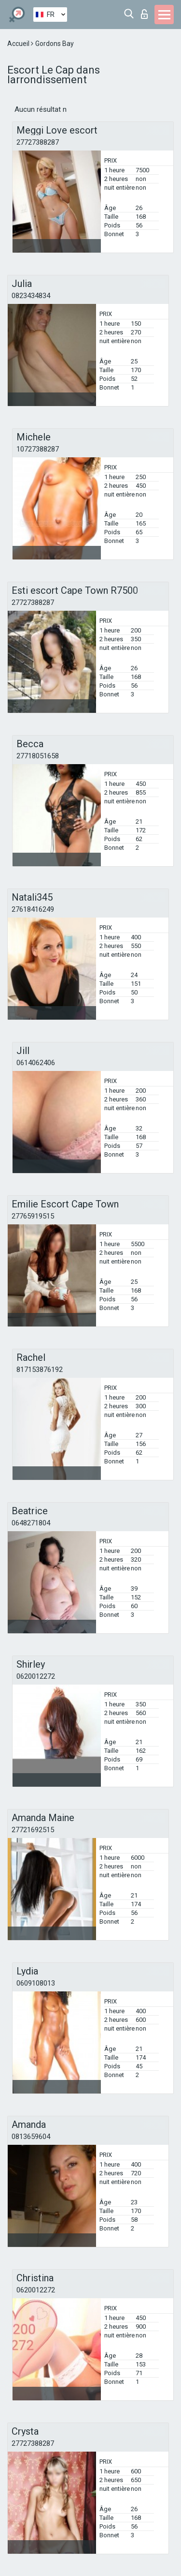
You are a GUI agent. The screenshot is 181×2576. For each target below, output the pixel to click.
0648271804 (31, 1523)
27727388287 (37, 142)
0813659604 (31, 2136)
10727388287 (37, 449)
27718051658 (37, 756)
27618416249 (33, 909)
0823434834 (31, 295)
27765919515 (33, 1216)
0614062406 (35, 1062)
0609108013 (35, 1983)
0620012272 (35, 1676)
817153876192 (39, 1369)
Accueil (19, 43)
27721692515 (33, 1829)
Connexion (144, 14)
